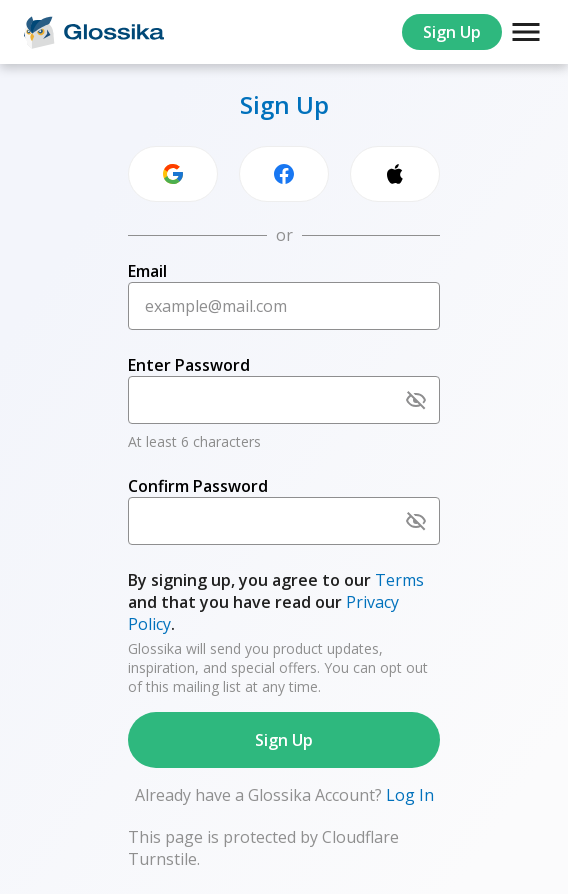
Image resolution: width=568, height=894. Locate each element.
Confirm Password (198, 486)
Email (147, 271)
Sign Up (452, 32)
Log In (408, 795)
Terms (399, 580)
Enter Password (189, 365)
